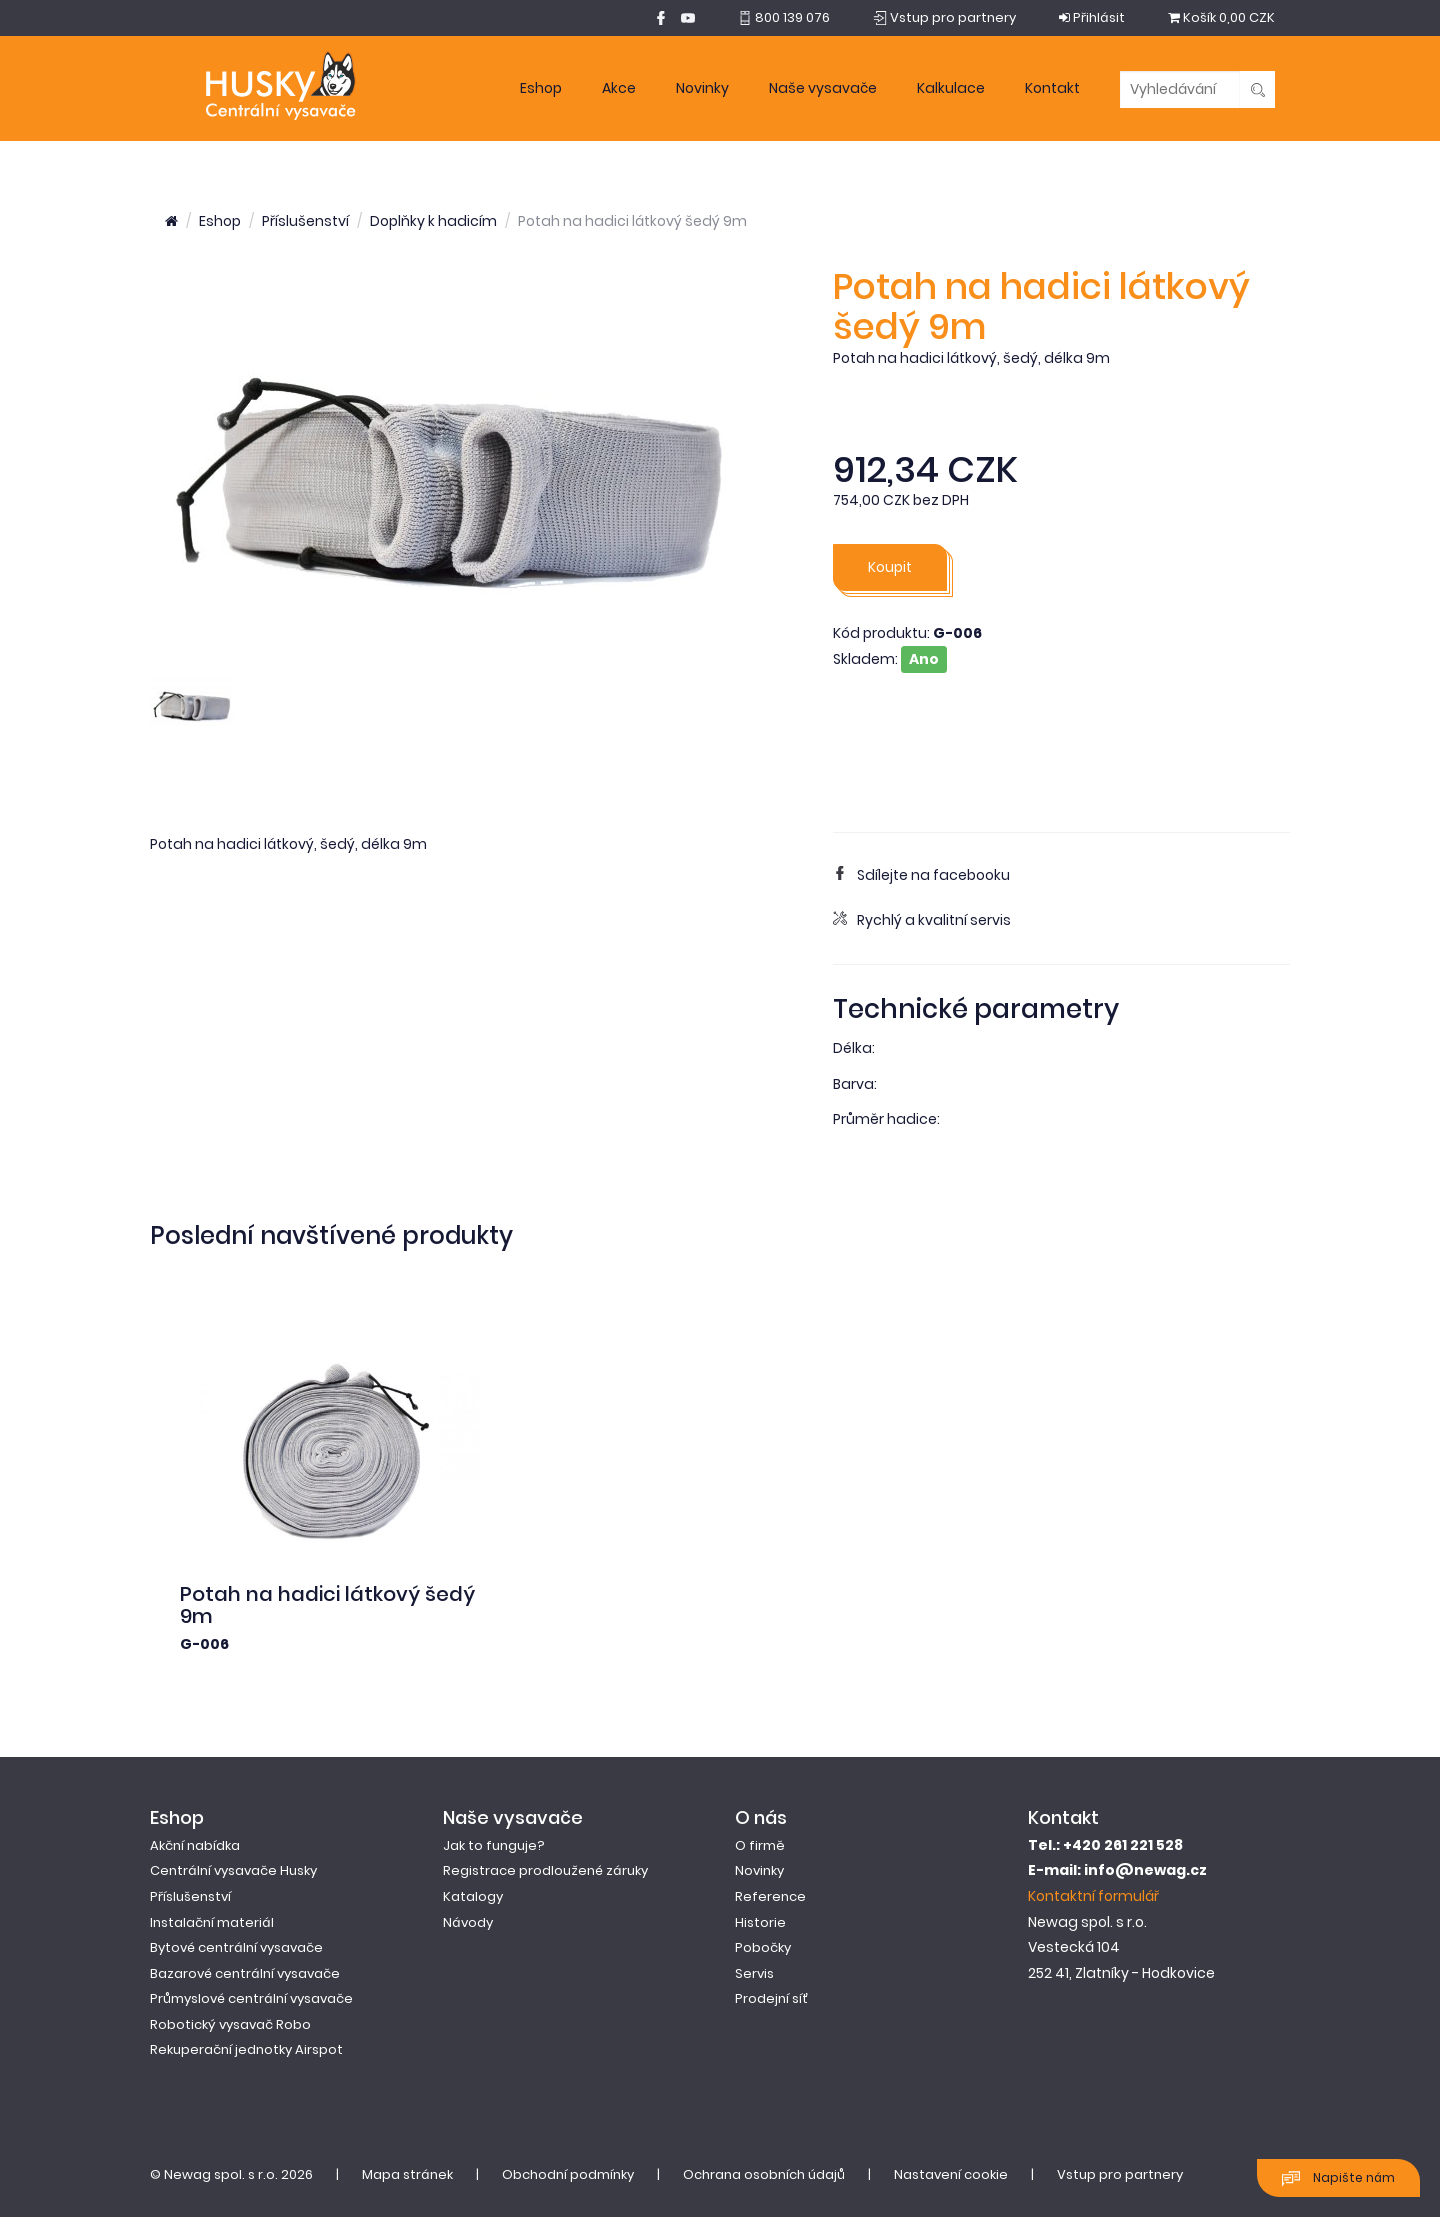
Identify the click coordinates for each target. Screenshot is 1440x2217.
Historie (760, 1922)
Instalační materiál (212, 1922)
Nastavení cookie (951, 2174)
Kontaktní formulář (1093, 1896)
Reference (770, 1896)
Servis (754, 1973)
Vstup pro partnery (1120, 2174)
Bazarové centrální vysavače (245, 1973)
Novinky (702, 88)
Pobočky (763, 1947)
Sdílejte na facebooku (921, 875)
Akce (619, 88)
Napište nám (1338, 2178)
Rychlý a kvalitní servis (922, 920)
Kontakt (1052, 88)
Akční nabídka (195, 1845)
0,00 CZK (1221, 17)
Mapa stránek (407, 2174)
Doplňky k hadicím (433, 221)
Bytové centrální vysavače (236, 1947)
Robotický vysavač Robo (230, 2024)
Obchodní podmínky (568, 2174)
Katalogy (473, 1896)
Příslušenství (305, 221)
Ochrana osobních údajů (764, 2174)
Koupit (890, 567)
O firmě (760, 1845)
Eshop (541, 88)
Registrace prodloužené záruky (545, 1870)
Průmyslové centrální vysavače (251, 1998)
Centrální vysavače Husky (233, 1870)
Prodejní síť (771, 1998)
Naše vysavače (823, 88)
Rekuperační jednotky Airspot (246, 2049)
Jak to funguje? (494, 1845)
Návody (468, 1922)
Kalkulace (951, 88)
